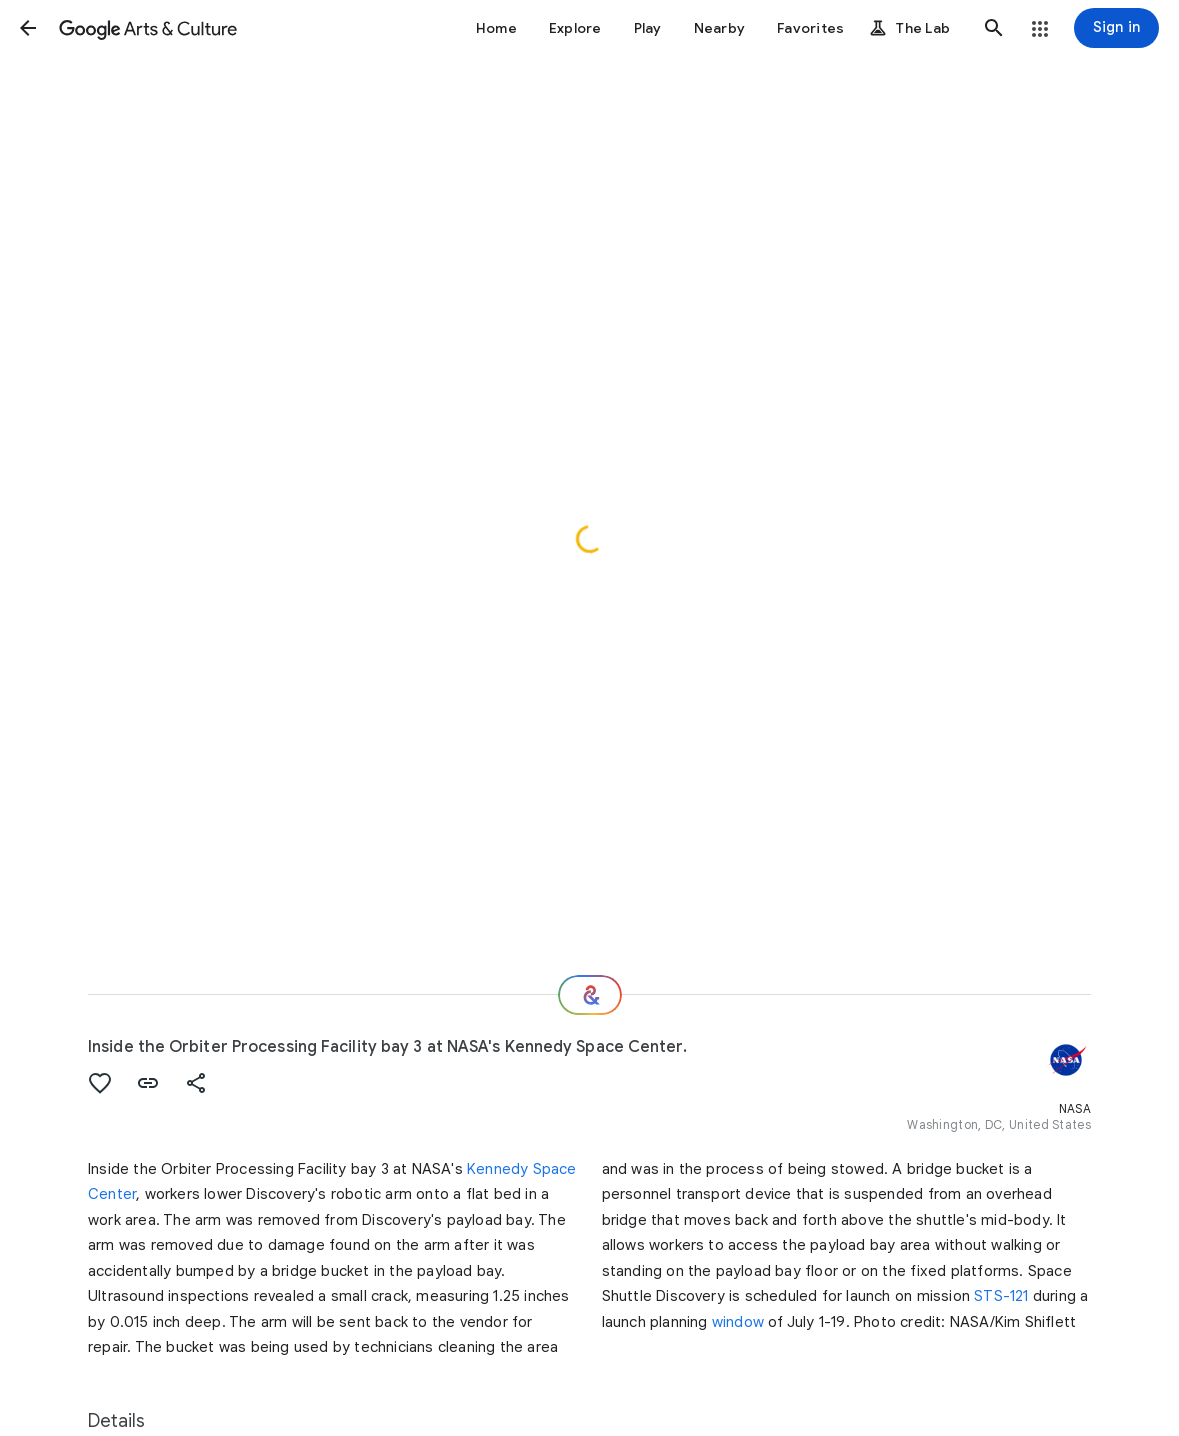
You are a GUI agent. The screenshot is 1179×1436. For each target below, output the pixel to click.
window (738, 1322)
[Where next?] (590, 995)
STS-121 (1001, 1296)
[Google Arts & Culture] (148, 28)
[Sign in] (1116, 28)
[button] (28, 28)
